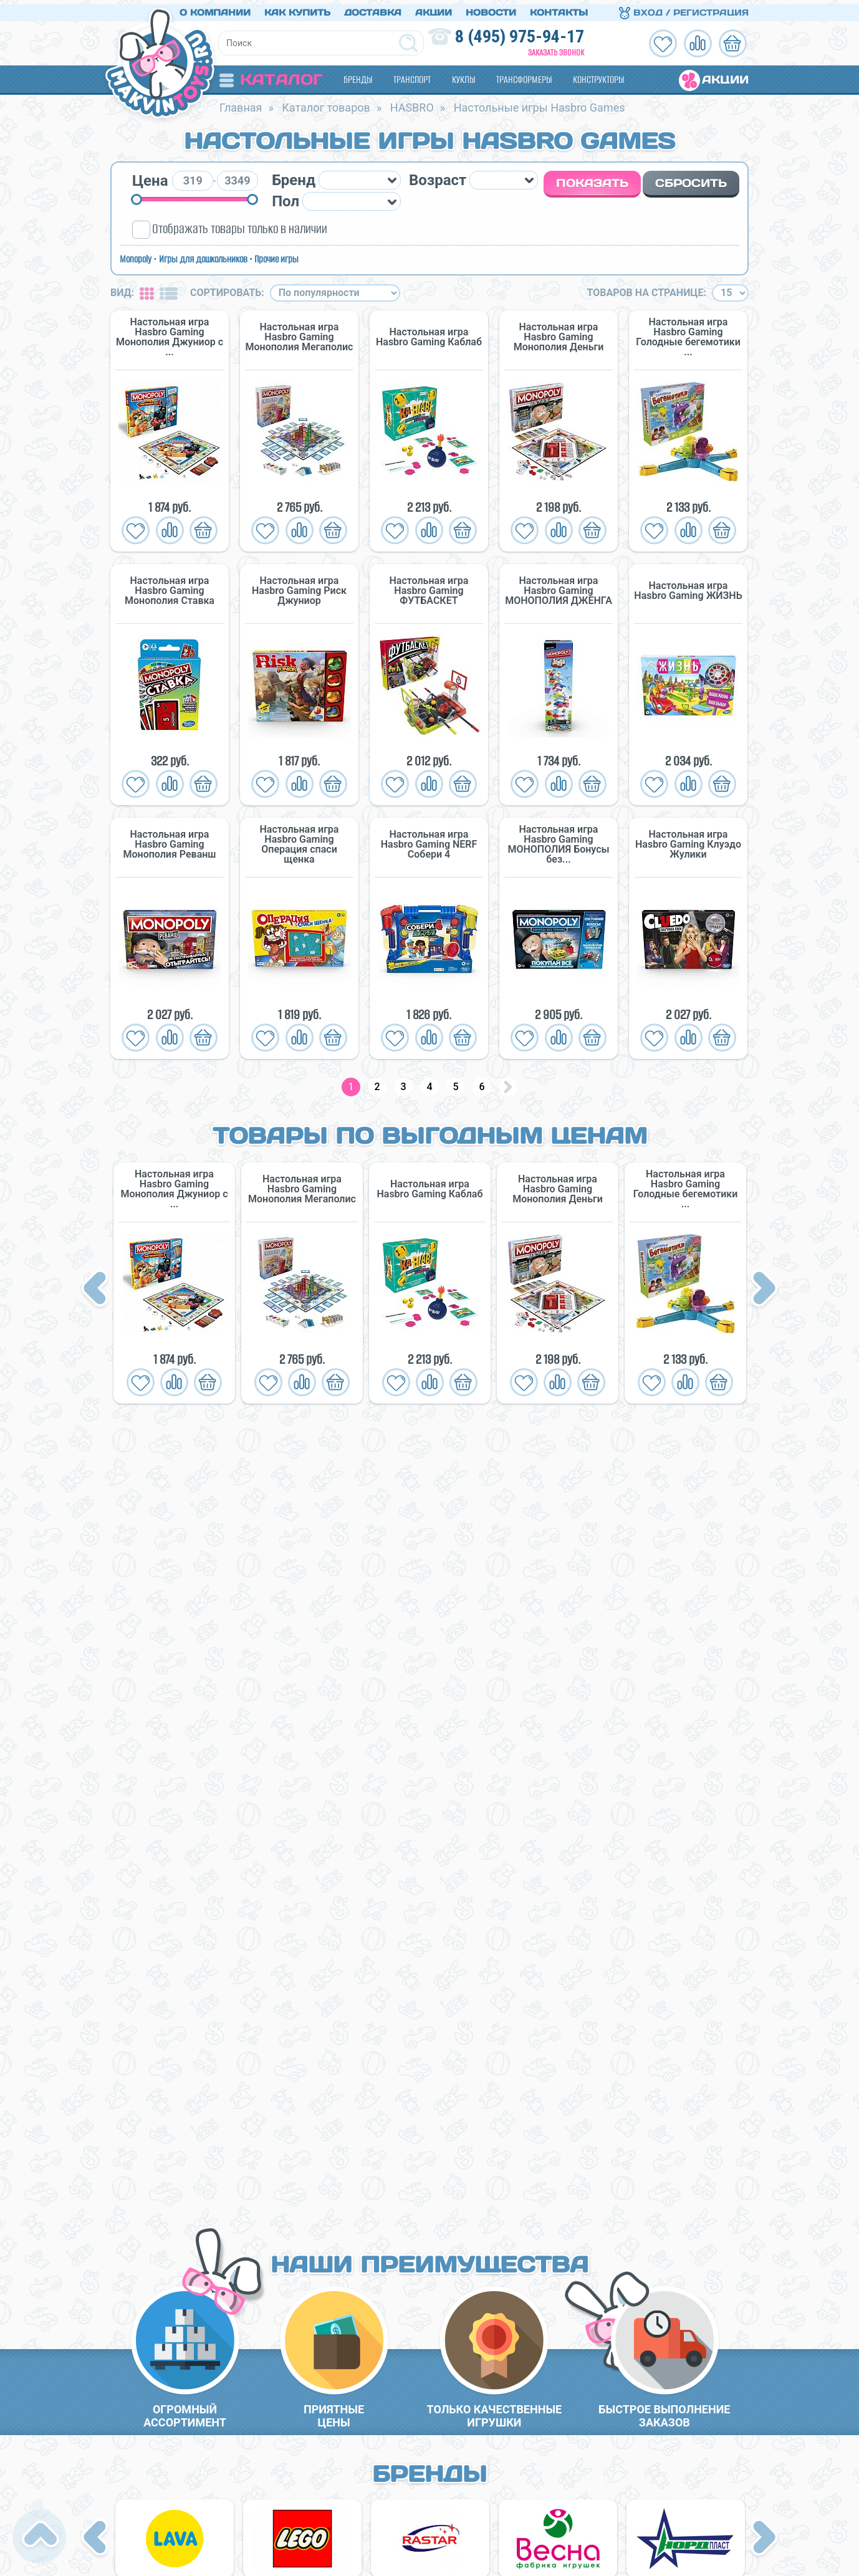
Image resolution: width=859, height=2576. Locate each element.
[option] (174, 1279)
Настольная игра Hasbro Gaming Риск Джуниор (299, 587)
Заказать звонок (556, 48)
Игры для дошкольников (203, 254)
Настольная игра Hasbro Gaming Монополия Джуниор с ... (169, 333)
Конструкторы (598, 75)
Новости (491, 8)
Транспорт (412, 75)
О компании (215, 8)
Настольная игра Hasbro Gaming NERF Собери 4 (429, 841)
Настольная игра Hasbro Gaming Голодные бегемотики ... (688, 333)
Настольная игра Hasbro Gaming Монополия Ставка (169, 587)
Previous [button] (96, 1286)
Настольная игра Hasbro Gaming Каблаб (429, 333)
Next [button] (765, 1286)
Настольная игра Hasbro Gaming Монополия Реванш (169, 841)
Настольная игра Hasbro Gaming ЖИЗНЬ (688, 587)
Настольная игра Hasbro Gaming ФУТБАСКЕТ (429, 587)
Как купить (297, 8)
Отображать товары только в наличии (239, 225)
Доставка (372, 8)
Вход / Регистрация (684, 8)
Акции (433, 8)
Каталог (270, 75)
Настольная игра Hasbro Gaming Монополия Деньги (559, 333)
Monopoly (135, 254)
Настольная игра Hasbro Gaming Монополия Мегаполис (299, 333)
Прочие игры (276, 254)
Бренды (357, 75)
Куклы (463, 75)
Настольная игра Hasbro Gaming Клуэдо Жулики (688, 841)
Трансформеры (524, 75)
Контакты (559, 8)
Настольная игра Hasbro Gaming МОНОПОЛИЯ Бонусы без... (558, 841)
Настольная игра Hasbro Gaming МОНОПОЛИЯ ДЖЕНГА (558, 587)
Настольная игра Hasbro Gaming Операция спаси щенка (299, 841)
